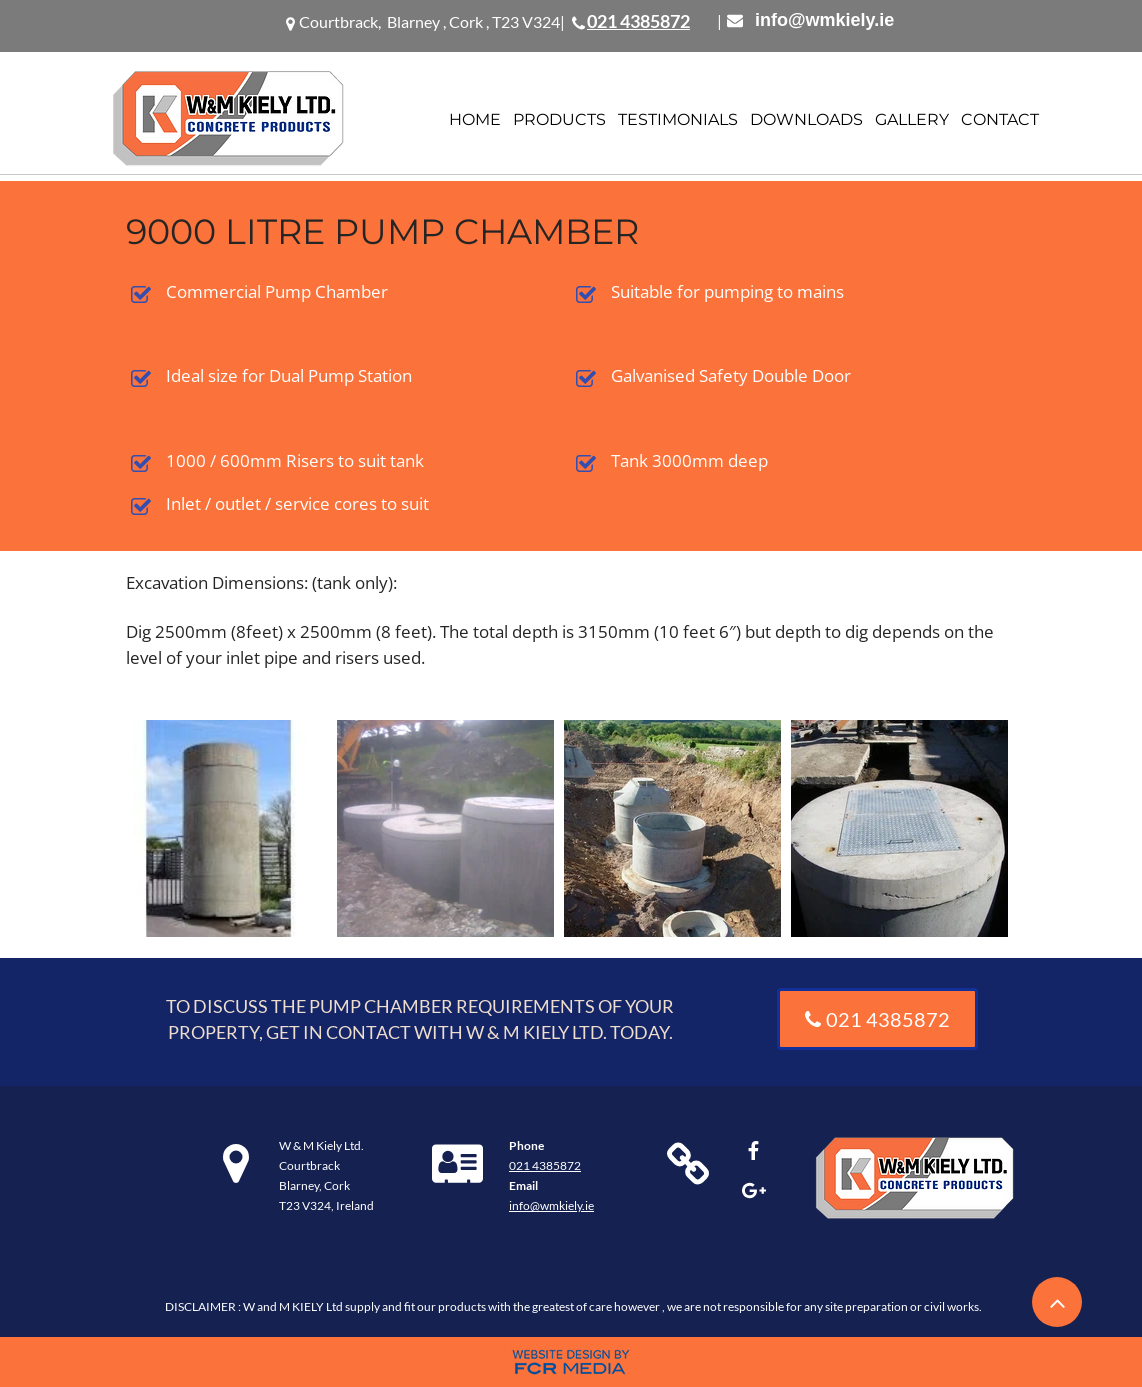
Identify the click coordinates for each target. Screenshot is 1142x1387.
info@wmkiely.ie (824, 20)
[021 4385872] (877, 1019)
